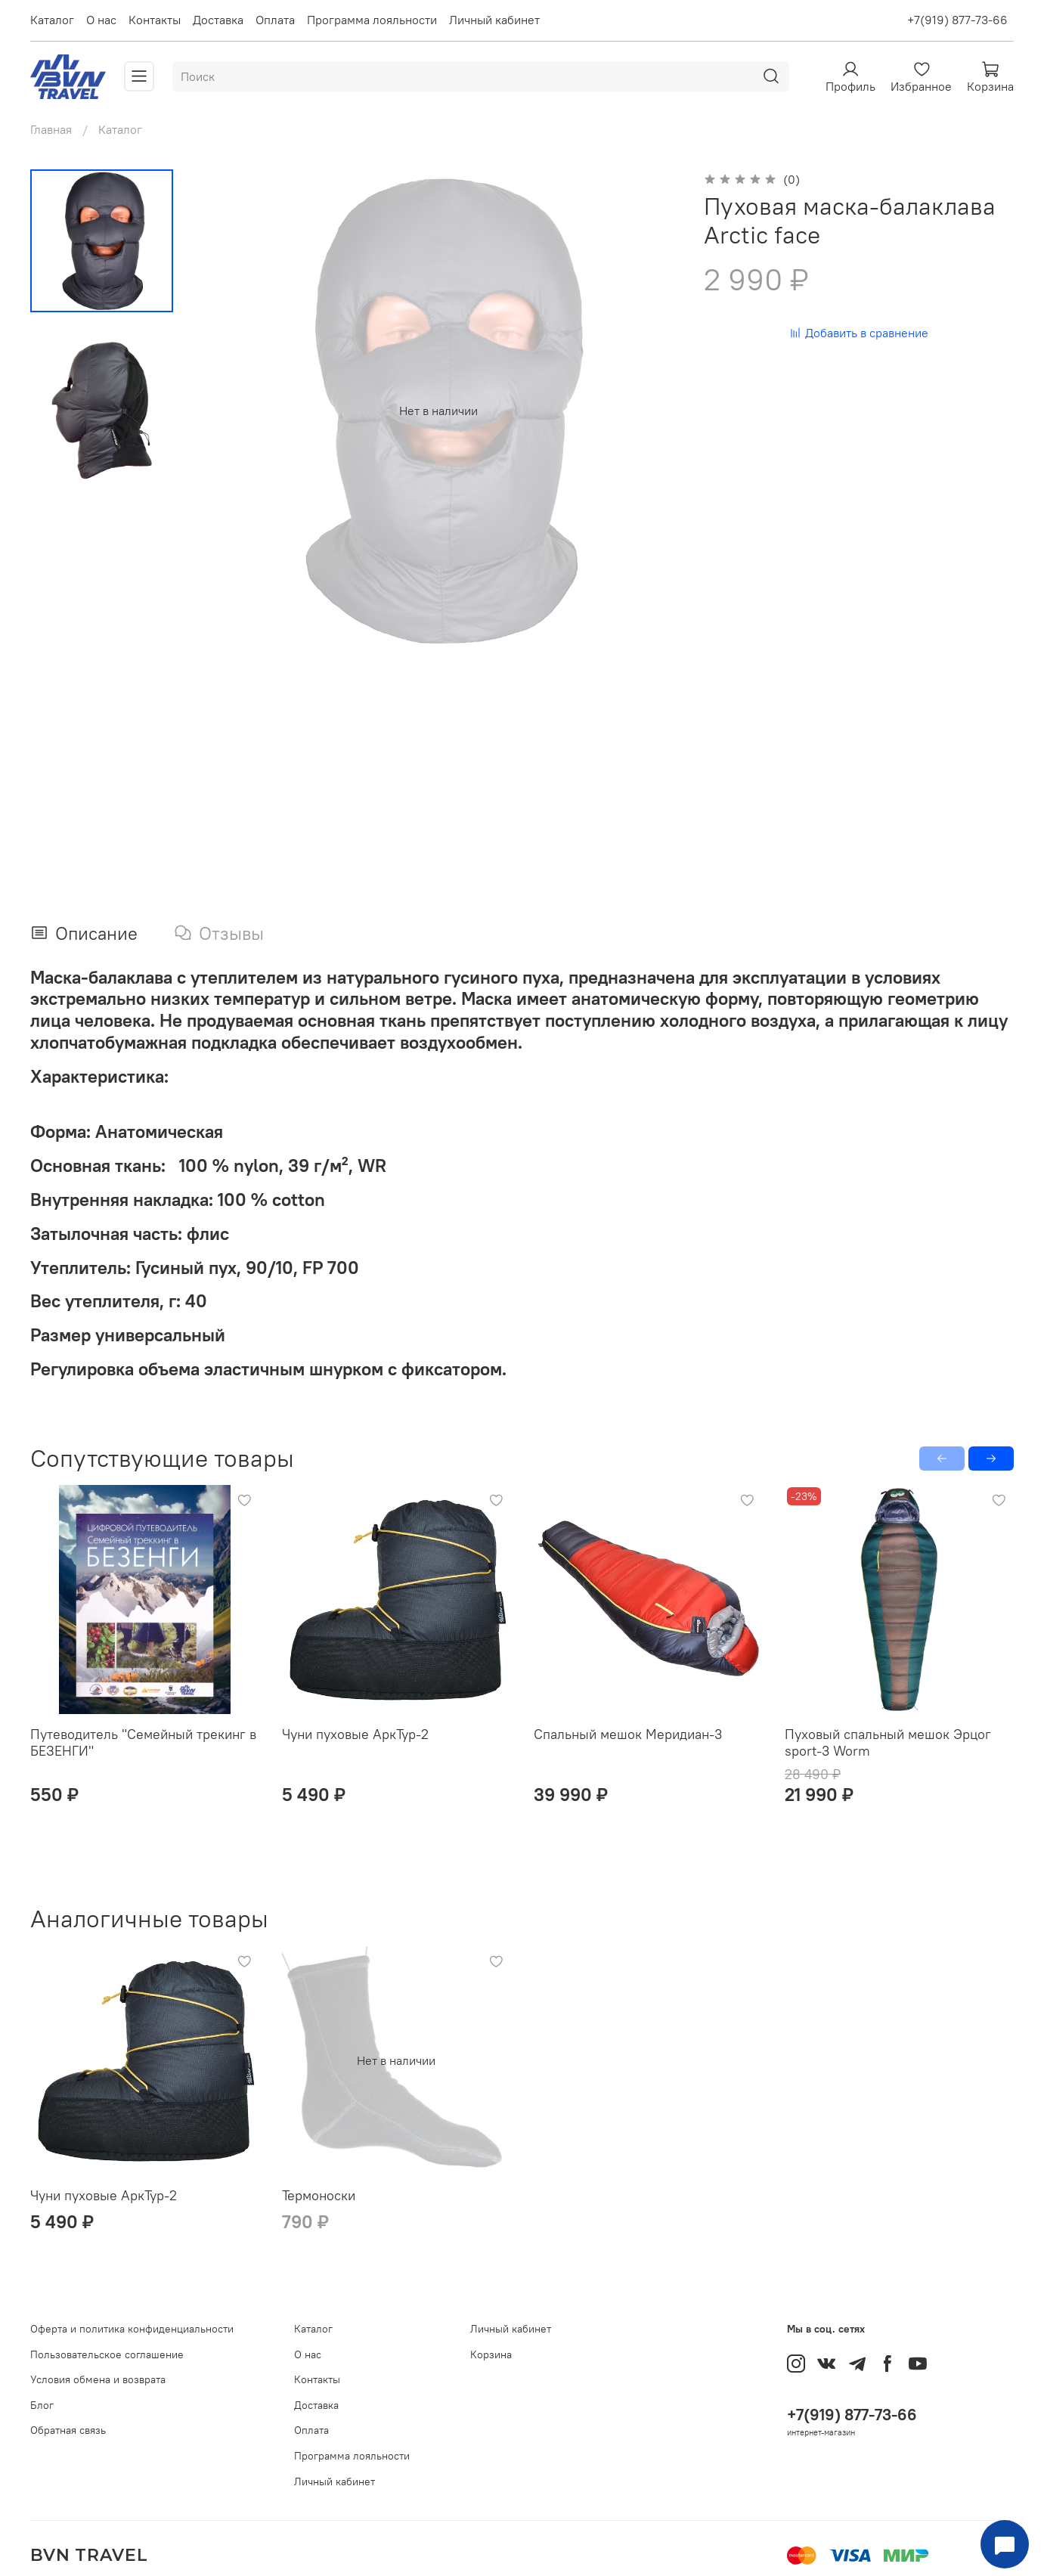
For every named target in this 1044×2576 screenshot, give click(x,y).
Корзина (491, 2354)
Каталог (52, 19)
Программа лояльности (372, 19)
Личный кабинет (494, 19)
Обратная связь (68, 2430)
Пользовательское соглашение (107, 2354)
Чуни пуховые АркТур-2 (355, 1734)
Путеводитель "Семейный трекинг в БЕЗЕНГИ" (143, 1742)
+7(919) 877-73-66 (957, 19)
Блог (42, 2405)
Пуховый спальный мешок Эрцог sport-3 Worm (888, 1742)
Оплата (275, 19)
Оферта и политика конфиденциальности (132, 2329)
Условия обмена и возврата (98, 2379)
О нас (101, 19)
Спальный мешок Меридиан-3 (628, 1734)
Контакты (155, 19)
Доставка (218, 19)
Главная (51, 129)
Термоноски (318, 2194)
